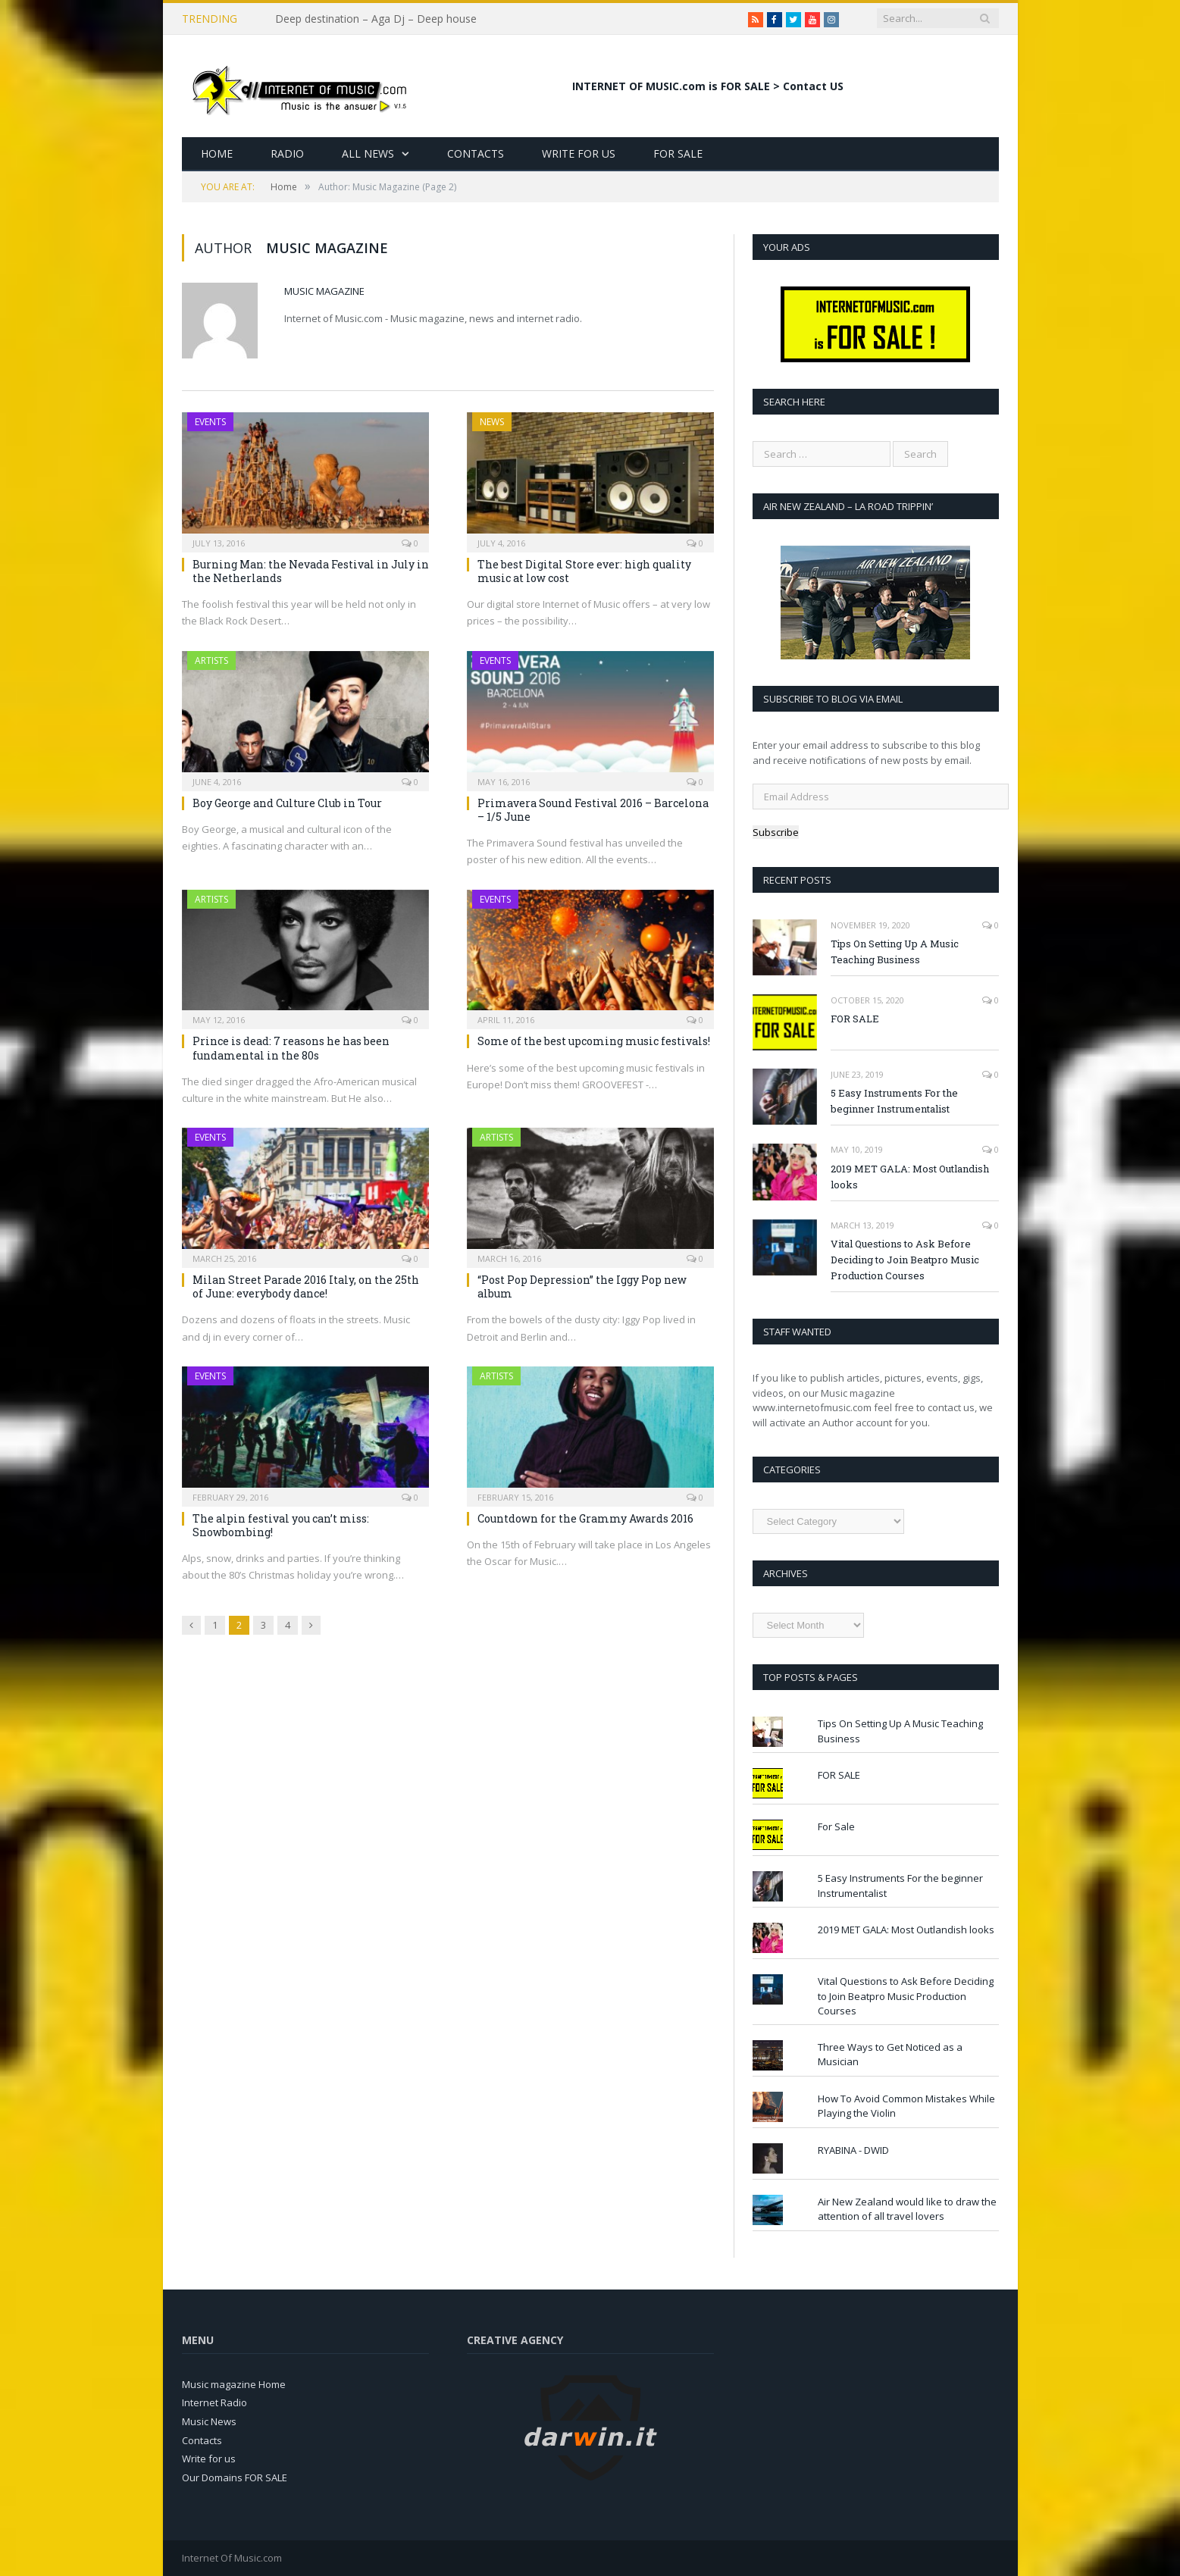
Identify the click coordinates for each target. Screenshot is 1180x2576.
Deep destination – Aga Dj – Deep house (376, 19)
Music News (209, 2421)
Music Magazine (324, 291)
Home (217, 153)
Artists (211, 660)
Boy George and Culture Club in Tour (287, 803)
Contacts (475, 153)
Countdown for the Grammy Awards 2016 (585, 1518)
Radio (287, 153)
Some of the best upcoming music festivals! (593, 1041)
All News (368, 153)
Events (210, 421)
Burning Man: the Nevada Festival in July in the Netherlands (310, 571)
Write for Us (578, 153)
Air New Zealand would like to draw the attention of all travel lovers (907, 2209)
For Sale (678, 153)
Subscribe (776, 832)
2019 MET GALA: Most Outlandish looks (910, 1176)
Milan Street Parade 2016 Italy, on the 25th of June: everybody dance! (305, 1286)
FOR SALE (855, 1018)
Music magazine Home (234, 2384)
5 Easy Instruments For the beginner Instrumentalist (894, 1101)
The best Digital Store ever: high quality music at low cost (584, 571)
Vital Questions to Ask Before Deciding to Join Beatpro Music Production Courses (905, 1259)
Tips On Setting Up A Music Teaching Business (895, 951)
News (492, 421)
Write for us (209, 2458)
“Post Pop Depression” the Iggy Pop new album (582, 1286)
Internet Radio (214, 2402)
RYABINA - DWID (853, 2150)
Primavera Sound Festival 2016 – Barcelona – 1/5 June (593, 810)
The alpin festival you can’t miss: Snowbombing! (280, 1525)
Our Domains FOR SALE (234, 2477)
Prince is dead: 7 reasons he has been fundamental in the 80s (291, 1048)
